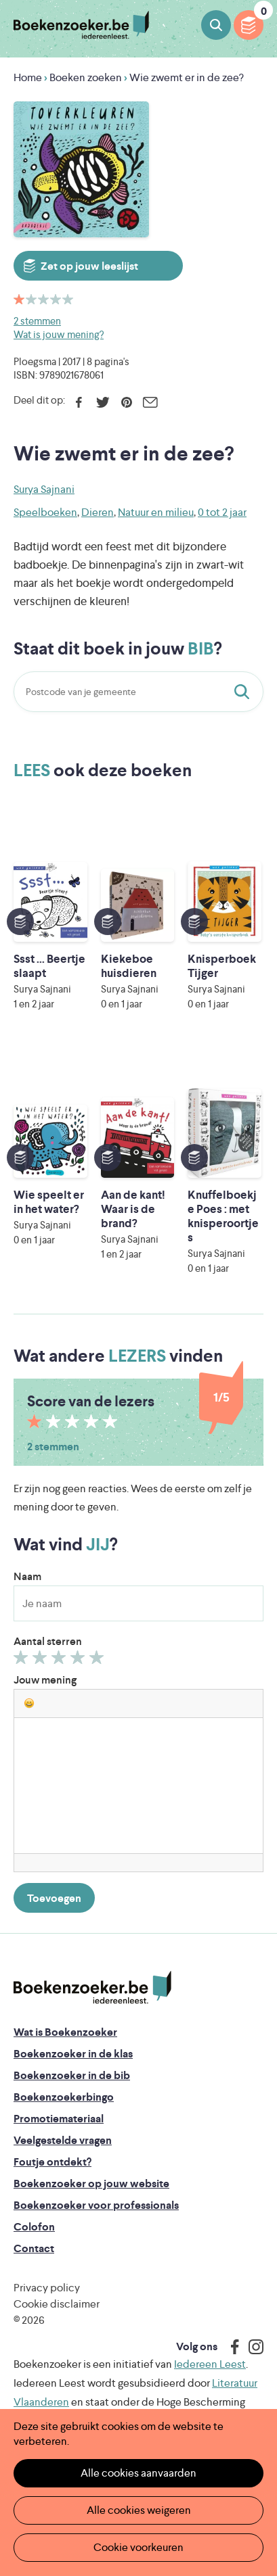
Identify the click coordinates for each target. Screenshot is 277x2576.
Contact (34, 2248)
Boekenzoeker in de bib (72, 2075)
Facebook (79, 402)
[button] (29, 1703)
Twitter (102, 402)
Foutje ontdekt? (52, 2162)
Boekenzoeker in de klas (73, 2054)
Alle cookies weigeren (139, 2510)
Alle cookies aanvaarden (138, 2473)
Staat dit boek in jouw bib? (244, 692)
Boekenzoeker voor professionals (96, 2205)
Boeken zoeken (216, 25)
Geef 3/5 (60, 1660)
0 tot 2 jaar (222, 512)
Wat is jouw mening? (59, 334)
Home (28, 77)
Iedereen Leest (210, 2364)
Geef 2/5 (42, 1660)
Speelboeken (45, 512)
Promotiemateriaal (59, 2119)
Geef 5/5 (98, 1660)
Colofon (34, 2227)
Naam (27, 1576)
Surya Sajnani (44, 489)
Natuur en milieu (156, 512)
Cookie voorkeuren (138, 2547)
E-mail (150, 402)
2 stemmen (37, 320)
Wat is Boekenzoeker (65, 2032)
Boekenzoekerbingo (64, 2097)
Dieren (97, 512)
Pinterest (126, 402)
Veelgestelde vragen (63, 2140)
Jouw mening (45, 1680)
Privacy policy (47, 2288)
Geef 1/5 (23, 1660)
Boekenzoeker (81, 25)
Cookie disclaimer (57, 2304)
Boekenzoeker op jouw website (91, 2183)
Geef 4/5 (79, 1660)
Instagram (251, 2346)
